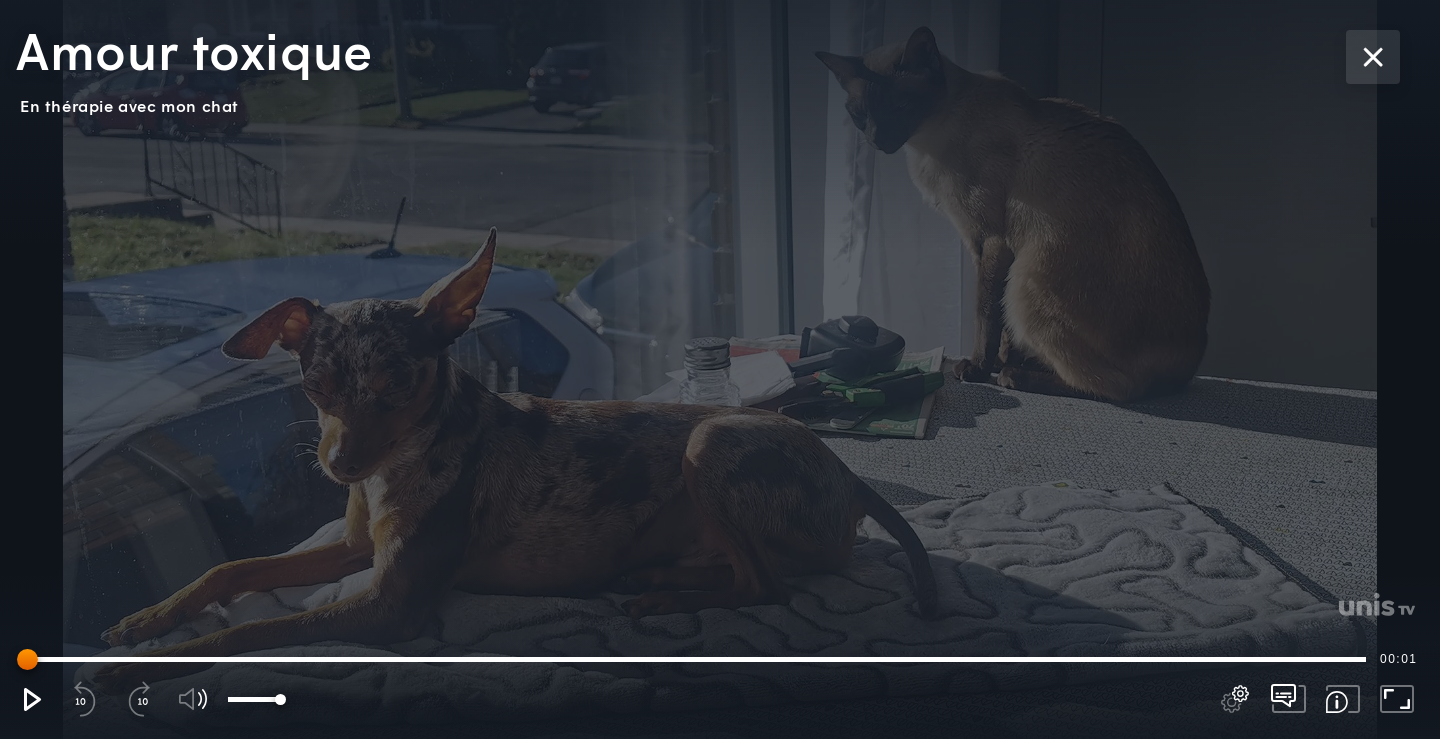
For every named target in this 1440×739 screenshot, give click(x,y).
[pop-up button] (1235, 699)
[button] (31, 699)
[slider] (695, 659)
